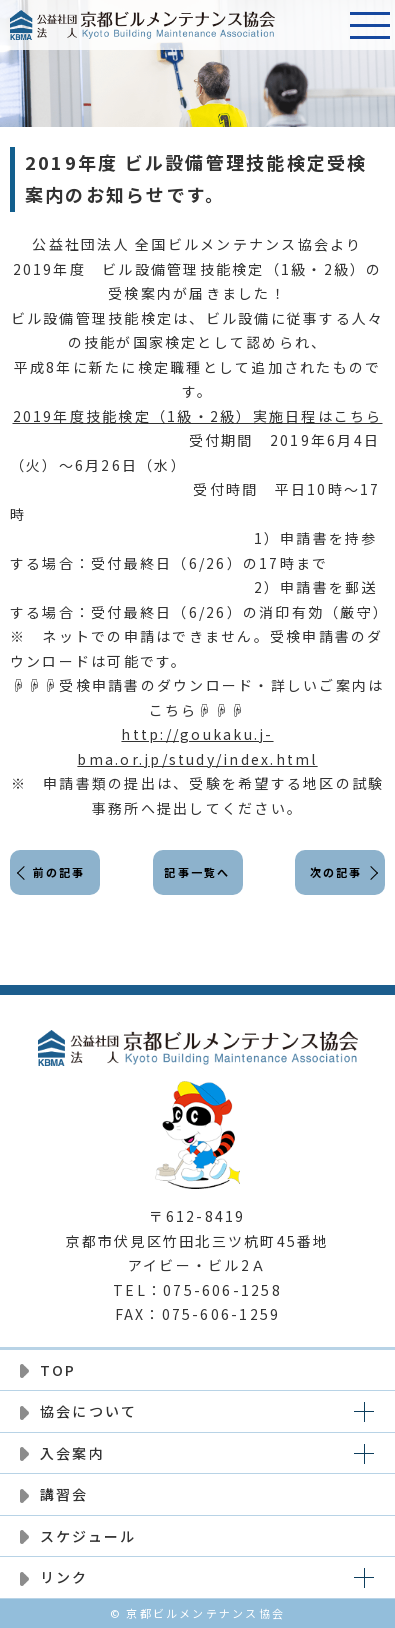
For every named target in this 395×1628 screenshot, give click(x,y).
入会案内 (72, 1453)
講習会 (64, 1494)
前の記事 (59, 872)
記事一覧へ (197, 872)
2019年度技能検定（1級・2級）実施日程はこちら (198, 416)
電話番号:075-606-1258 (320, 25)
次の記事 (336, 872)
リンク (64, 1577)
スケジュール (88, 1536)
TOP (58, 1370)
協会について (88, 1411)
